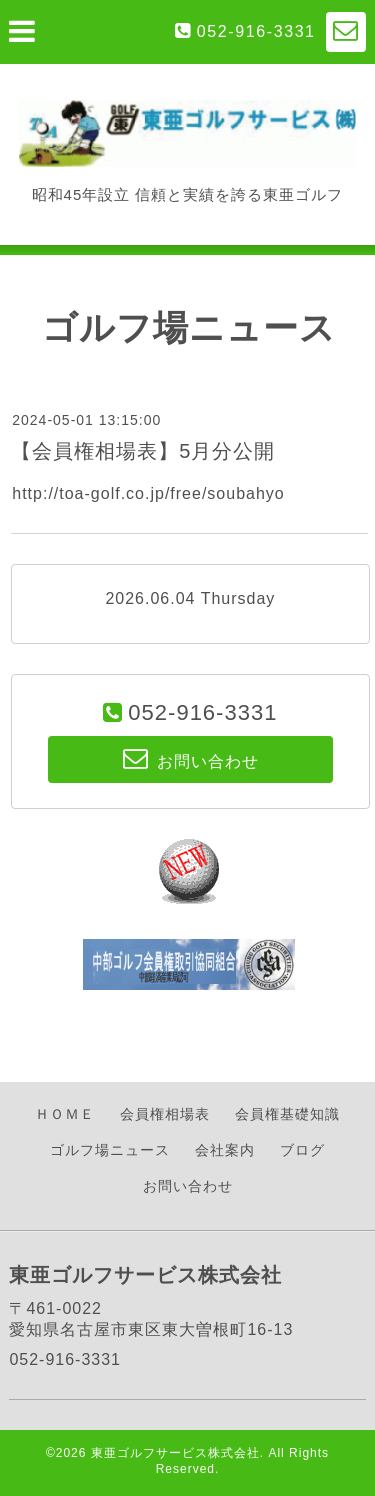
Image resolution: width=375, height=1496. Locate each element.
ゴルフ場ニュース (110, 1150)
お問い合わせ (188, 1186)
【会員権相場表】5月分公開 (143, 451)
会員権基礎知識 (287, 1114)
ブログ (302, 1150)
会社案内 (225, 1150)
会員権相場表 (165, 1114)
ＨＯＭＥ (65, 1114)
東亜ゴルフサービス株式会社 (175, 1453)
